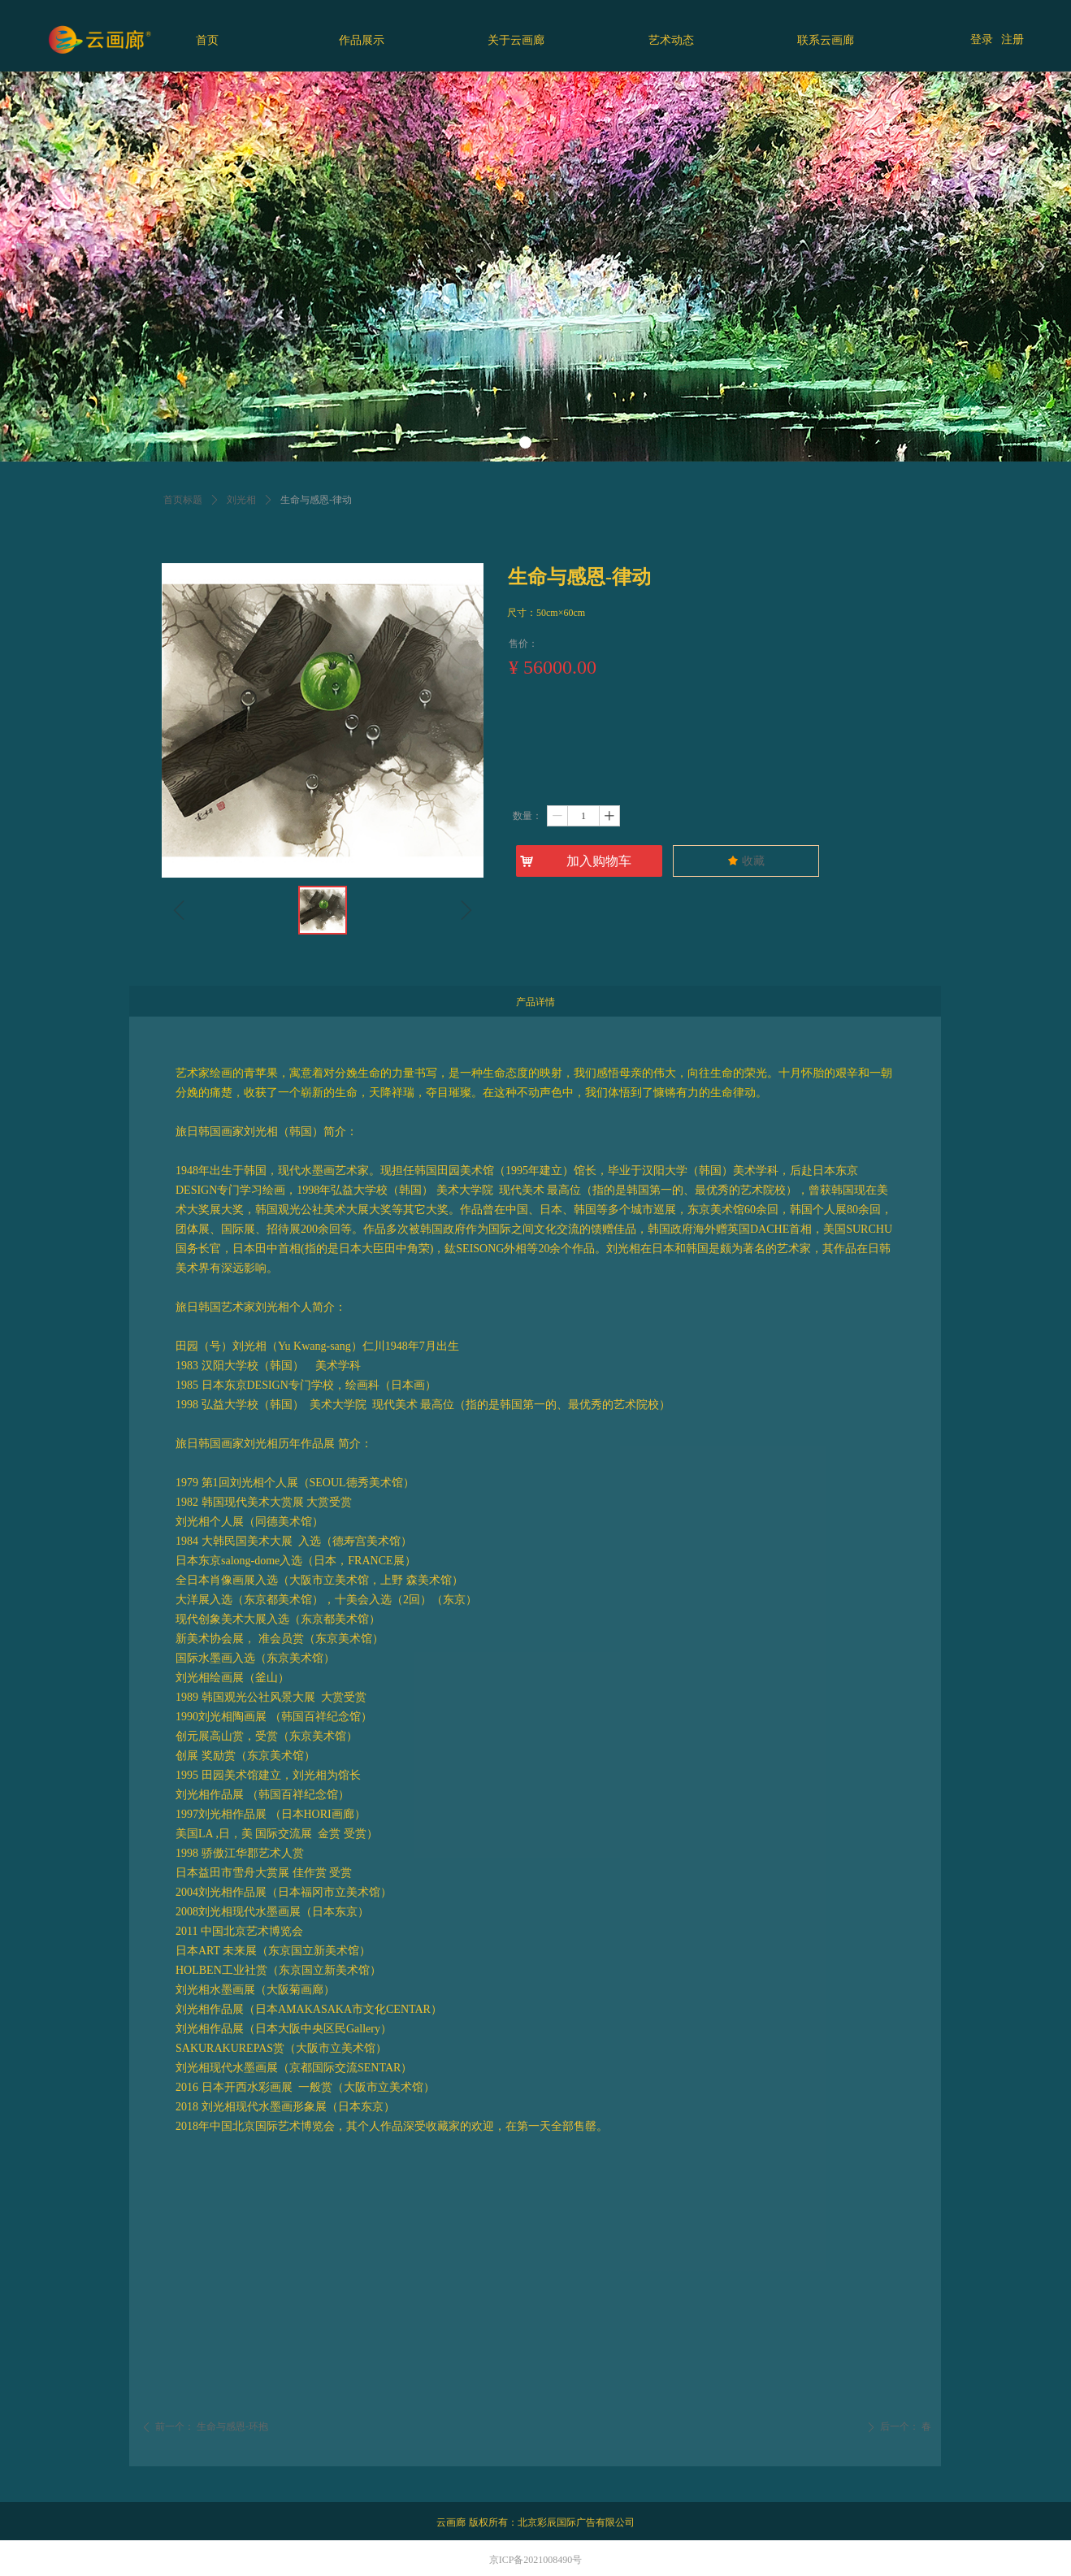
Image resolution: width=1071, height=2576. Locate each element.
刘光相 (241, 499)
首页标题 (182, 499)
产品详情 (535, 1002)
